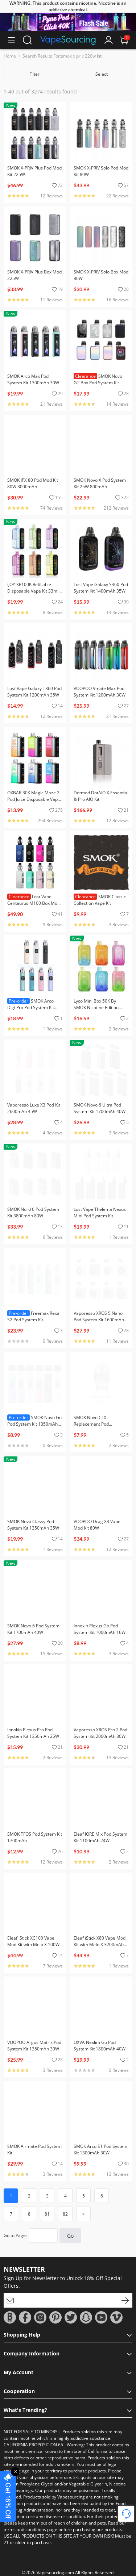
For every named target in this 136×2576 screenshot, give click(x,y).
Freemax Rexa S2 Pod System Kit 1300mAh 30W (33, 1319)
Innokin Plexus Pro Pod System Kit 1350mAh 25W (33, 1733)
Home (10, 56)
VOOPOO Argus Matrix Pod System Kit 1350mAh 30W (34, 2045)
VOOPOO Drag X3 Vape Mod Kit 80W (97, 1524)
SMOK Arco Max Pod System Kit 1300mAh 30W (33, 379)
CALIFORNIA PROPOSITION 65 (33, 2445)
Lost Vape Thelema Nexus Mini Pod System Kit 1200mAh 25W (100, 1215)
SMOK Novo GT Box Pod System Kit (98, 379)
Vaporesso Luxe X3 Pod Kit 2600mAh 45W (33, 1108)
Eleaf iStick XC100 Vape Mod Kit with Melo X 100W (33, 1941)
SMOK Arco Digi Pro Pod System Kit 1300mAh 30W (30, 1007)
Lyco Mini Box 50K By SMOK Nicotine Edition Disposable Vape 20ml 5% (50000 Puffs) (100, 1011)
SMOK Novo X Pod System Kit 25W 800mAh (100, 483)
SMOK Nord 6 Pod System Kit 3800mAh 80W (33, 1212)
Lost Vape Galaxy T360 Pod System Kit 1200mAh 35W (34, 691)
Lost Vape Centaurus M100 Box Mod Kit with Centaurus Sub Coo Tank (34, 906)
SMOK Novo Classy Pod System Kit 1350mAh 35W (33, 1524)
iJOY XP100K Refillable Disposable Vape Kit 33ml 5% (32, 591)
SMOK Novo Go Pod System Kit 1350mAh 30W (34, 1424)
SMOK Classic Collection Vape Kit (100, 900)
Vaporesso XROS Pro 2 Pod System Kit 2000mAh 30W (100, 1733)
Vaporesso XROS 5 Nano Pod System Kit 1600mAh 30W (99, 1319)
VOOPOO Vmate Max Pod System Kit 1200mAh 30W (99, 691)
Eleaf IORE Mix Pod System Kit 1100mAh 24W (100, 1837)
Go (70, 2235)
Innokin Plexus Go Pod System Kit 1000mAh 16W (99, 1629)
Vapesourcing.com (55, 2572)
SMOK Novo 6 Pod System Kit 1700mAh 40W (33, 1629)
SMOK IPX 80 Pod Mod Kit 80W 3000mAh (32, 483)
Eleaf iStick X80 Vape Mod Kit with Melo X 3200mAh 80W (99, 1944)
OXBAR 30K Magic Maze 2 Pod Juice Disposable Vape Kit (33, 799)
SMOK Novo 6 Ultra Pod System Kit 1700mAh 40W (99, 1108)
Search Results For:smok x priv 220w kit (62, 56)
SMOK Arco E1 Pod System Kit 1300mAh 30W (100, 2149)
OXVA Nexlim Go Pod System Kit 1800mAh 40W (99, 2045)
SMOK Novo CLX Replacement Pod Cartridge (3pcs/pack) (95, 1424)
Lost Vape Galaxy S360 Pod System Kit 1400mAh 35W (101, 587)
